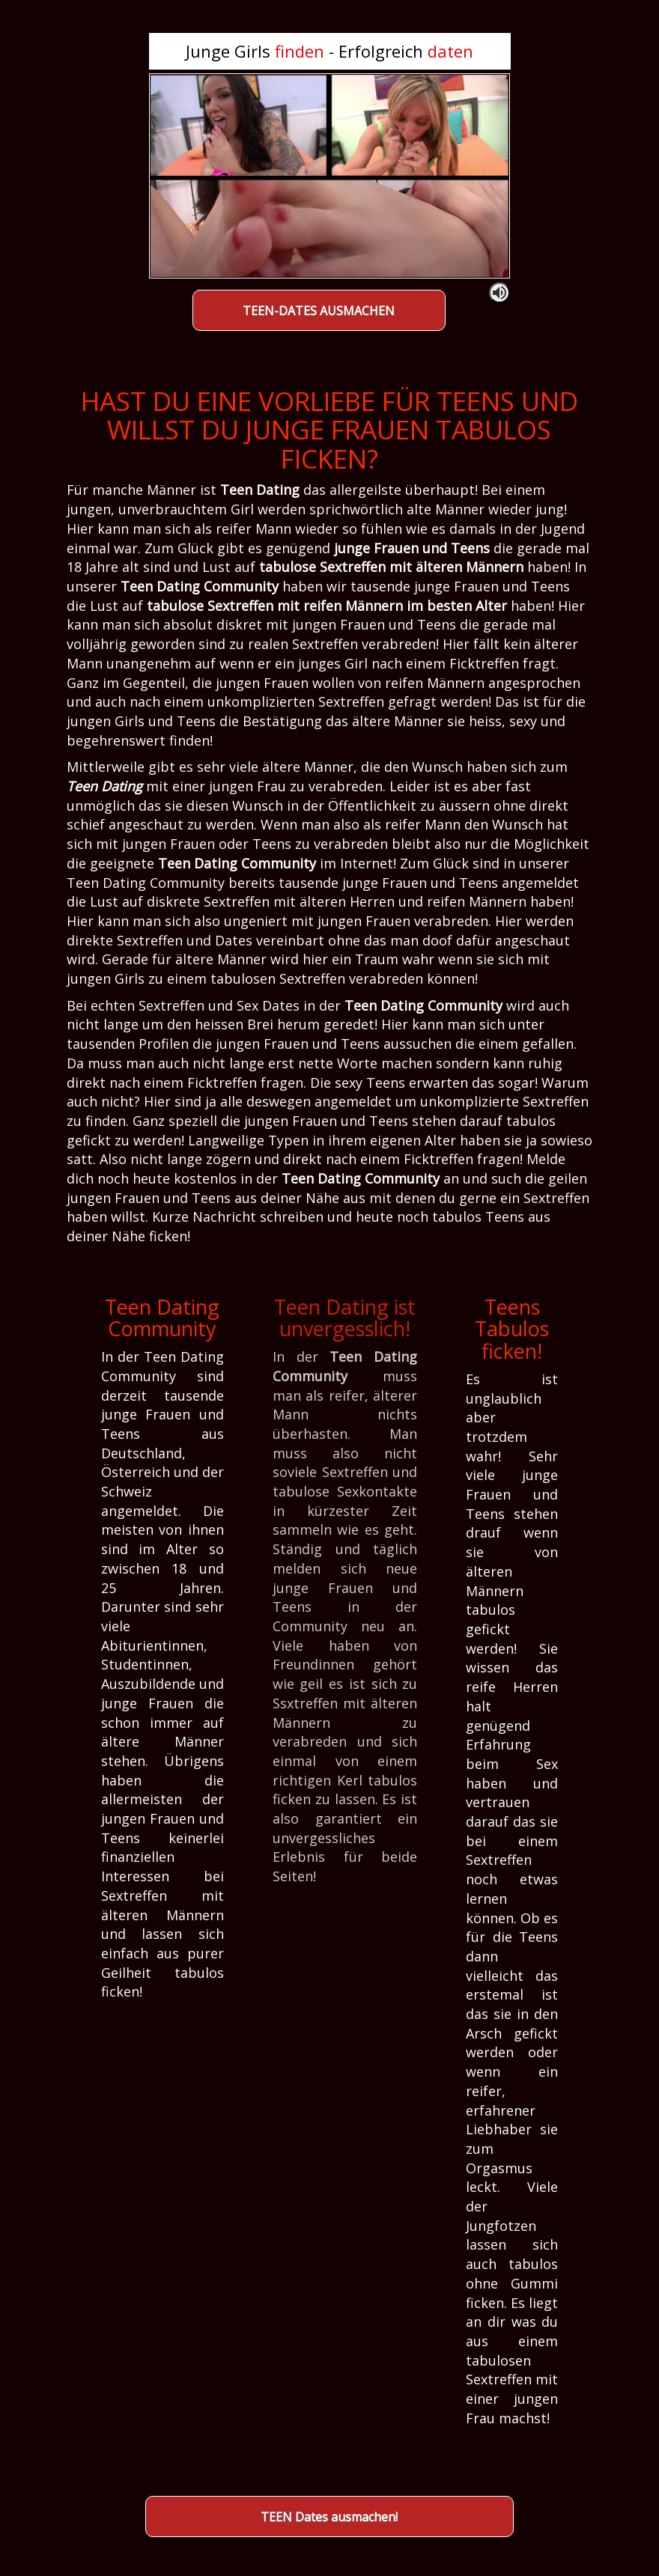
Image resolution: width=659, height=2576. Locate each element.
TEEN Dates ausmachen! (329, 2517)
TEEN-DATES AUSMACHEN (319, 310)
